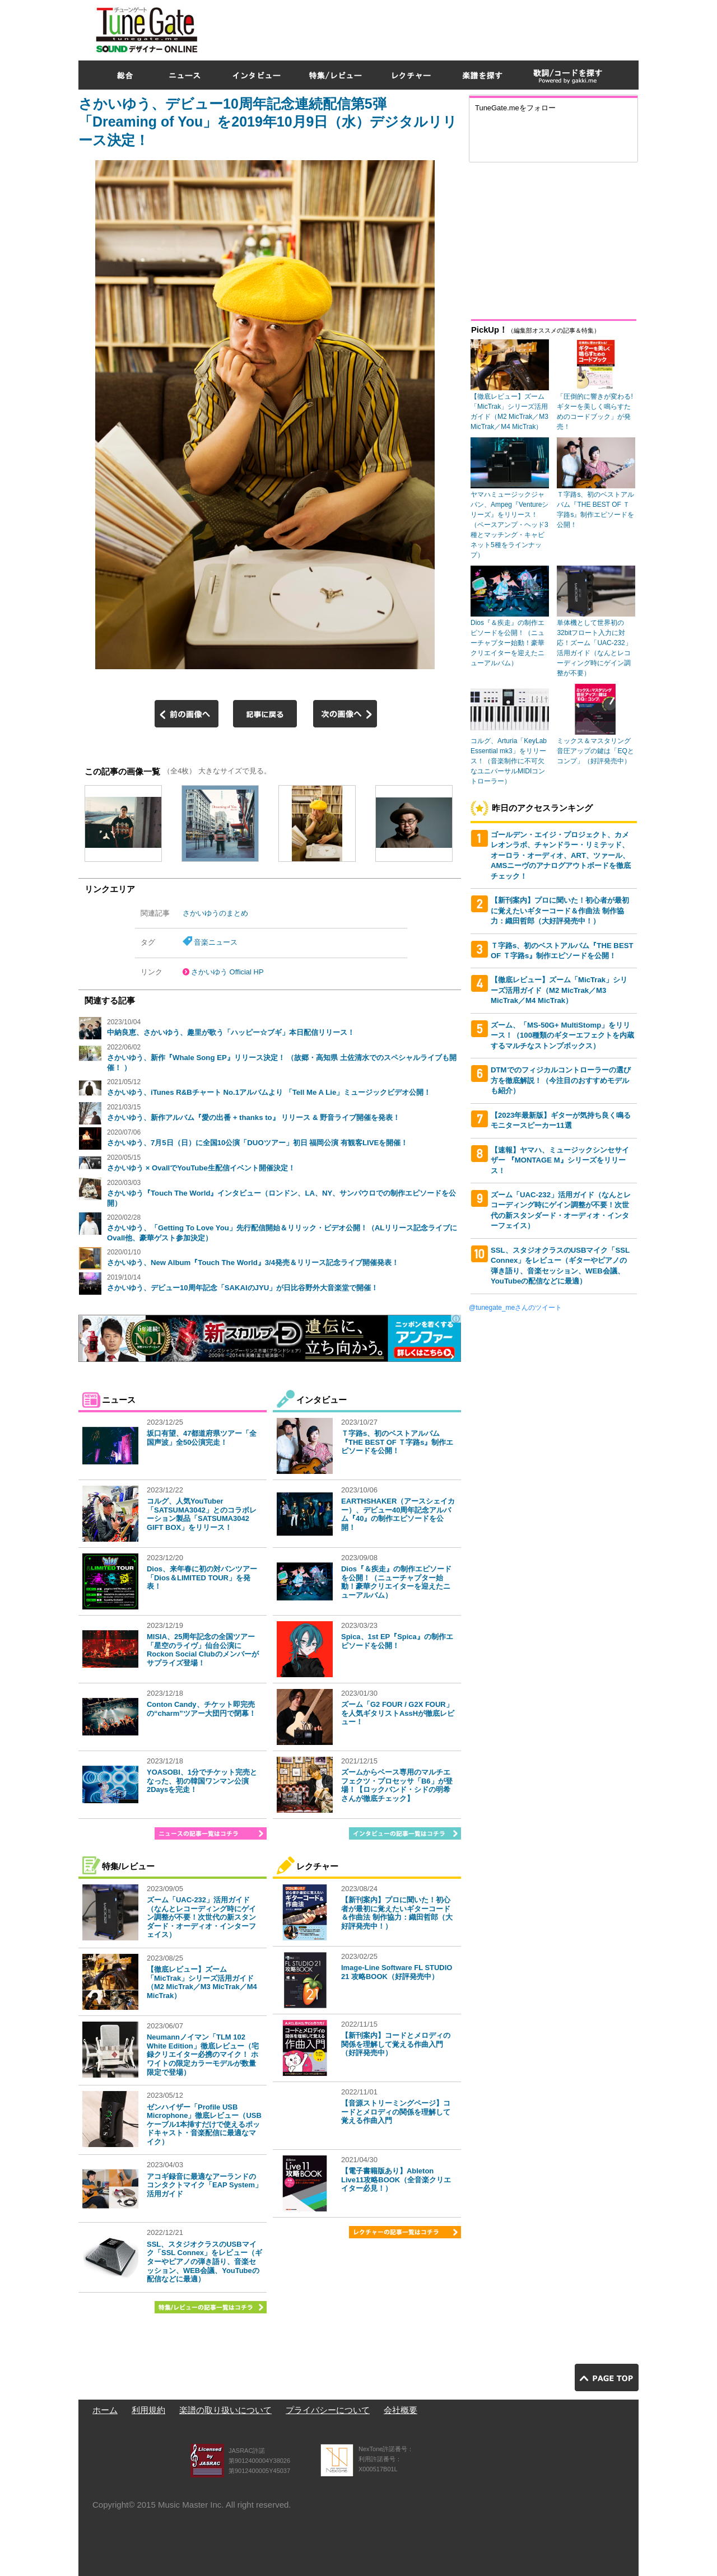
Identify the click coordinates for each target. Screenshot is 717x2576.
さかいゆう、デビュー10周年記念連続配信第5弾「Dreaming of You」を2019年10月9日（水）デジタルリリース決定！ (267, 122)
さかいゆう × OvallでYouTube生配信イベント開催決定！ (201, 1168)
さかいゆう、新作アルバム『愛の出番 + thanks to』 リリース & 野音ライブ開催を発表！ (253, 1117)
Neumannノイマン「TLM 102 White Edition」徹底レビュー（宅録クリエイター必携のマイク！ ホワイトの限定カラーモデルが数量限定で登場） (203, 2054)
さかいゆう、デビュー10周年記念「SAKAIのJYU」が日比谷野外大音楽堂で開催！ (242, 1288)
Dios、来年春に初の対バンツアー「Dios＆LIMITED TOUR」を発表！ (202, 1577)
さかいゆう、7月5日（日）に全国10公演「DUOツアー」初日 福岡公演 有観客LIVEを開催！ (257, 1142)
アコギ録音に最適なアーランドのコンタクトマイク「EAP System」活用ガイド (204, 2185)
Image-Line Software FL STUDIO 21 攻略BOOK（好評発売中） (396, 1972)
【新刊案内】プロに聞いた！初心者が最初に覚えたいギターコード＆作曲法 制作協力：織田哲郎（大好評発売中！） (397, 1913)
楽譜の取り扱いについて (225, 2410)
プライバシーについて (328, 2410)
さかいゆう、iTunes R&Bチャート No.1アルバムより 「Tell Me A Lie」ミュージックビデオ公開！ (269, 1092)
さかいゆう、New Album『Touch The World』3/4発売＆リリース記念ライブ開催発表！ (253, 1262)
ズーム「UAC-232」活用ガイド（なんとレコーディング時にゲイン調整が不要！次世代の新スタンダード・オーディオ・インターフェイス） (201, 1917)
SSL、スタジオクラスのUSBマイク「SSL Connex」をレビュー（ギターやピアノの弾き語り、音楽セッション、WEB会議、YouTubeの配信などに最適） (204, 2261)
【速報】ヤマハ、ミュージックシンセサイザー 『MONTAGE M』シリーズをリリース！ (560, 1160)
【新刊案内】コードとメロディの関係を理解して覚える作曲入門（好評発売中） (395, 2044)
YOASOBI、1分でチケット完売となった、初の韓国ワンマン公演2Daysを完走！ (202, 1781)
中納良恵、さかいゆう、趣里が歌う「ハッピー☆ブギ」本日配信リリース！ (231, 1032)
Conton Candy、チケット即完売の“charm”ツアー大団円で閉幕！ (201, 1709)
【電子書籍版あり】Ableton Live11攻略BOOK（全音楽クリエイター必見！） (396, 2179)
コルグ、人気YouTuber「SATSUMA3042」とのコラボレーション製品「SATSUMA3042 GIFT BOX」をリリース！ (202, 1514)
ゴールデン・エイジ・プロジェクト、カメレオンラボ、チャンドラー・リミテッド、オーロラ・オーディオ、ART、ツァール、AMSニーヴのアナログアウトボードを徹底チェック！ (561, 855)
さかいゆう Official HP (227, 972)
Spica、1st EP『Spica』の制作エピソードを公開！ (397, 1641)
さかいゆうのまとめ (215, 913)
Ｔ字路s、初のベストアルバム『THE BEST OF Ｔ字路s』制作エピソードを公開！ (397, 1442)
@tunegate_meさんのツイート (515, 1308)
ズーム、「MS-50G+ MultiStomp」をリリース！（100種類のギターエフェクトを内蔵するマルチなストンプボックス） (562, 1035)
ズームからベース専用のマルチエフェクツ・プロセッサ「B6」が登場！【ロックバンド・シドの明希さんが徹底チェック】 (397, 1785)
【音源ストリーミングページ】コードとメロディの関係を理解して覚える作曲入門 (395, 2112)
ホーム (105, 2410)
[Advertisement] (435, 27)
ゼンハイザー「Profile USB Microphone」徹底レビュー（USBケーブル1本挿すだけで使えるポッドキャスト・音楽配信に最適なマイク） (204, 2124)
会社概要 (400, 2410)
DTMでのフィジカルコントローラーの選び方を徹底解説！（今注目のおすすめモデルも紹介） (561, 1080)
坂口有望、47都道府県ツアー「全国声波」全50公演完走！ (202, 1437)
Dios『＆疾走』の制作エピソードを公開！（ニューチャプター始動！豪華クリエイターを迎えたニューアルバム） (396, 1582)
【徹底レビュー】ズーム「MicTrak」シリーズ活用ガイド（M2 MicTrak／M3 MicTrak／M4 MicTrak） (202, 1982)
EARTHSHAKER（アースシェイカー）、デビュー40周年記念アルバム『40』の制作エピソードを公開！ (398, 1514)
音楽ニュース (216, 942)
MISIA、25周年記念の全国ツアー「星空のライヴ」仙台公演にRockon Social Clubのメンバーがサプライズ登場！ (203, 1649)
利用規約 (148, 2410)
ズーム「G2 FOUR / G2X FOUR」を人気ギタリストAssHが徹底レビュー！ (397, 1713)
